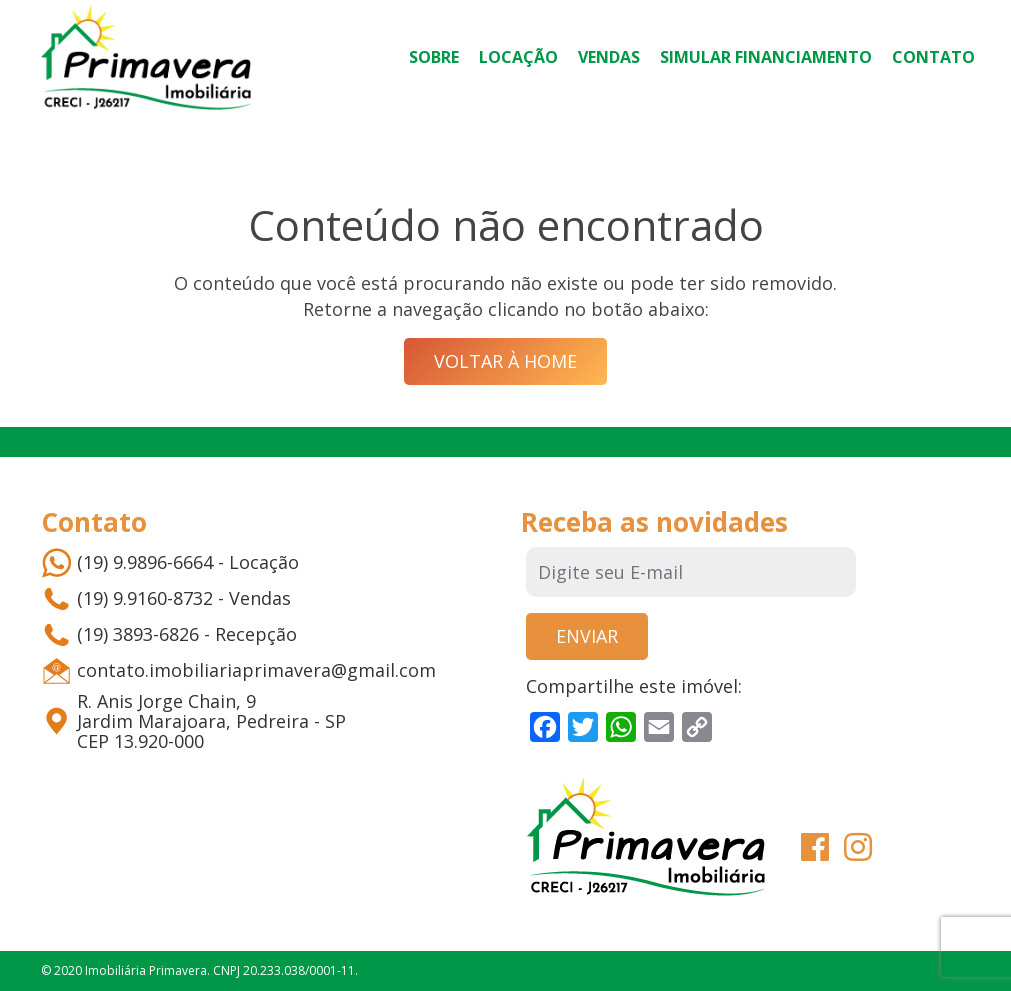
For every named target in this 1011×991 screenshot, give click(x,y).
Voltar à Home (505, 361)
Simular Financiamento (766, 57)
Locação (518, 57)
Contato (933, 57)
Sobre (434, 57)
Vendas (609, 57)
